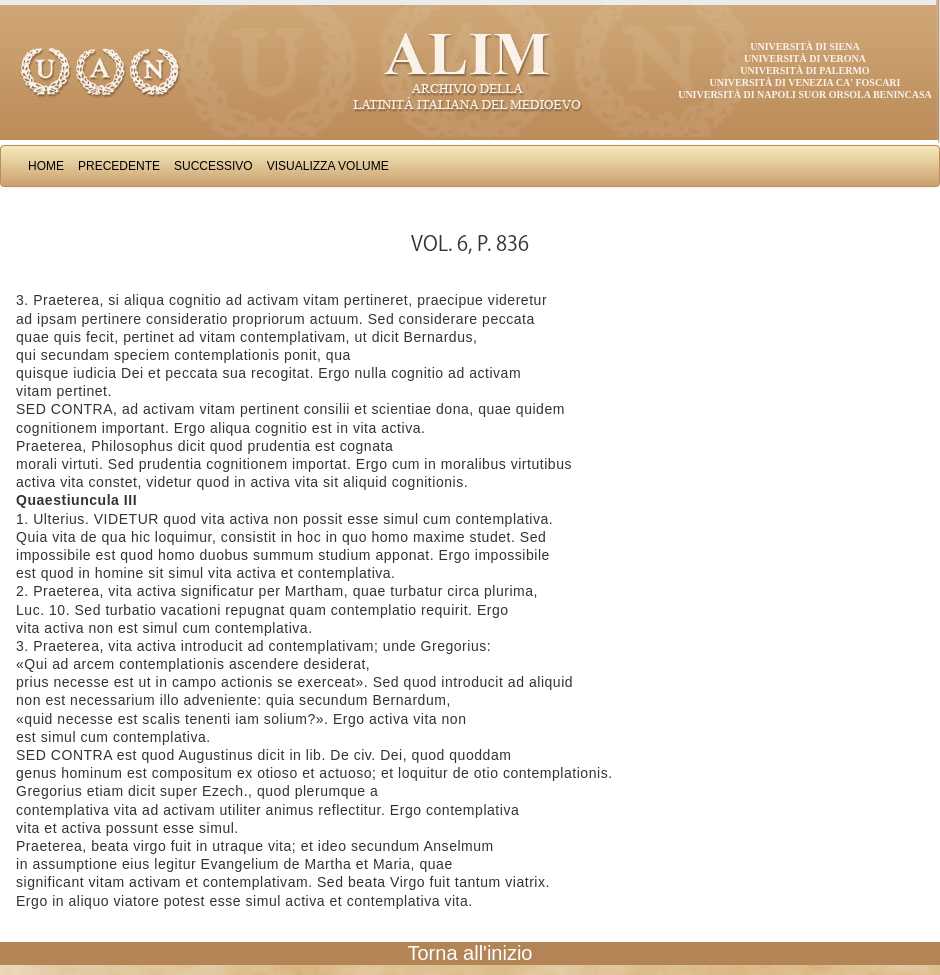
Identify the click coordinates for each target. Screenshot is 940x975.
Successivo (213, 166)
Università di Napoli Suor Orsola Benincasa (805, 94)
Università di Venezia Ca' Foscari (805, 82)
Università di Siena (804, 46)
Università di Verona (805, 58)
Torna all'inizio (470, 953)
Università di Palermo (804, 70)
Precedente (119, 166)
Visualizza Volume (328, 166)
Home (46, 166)
